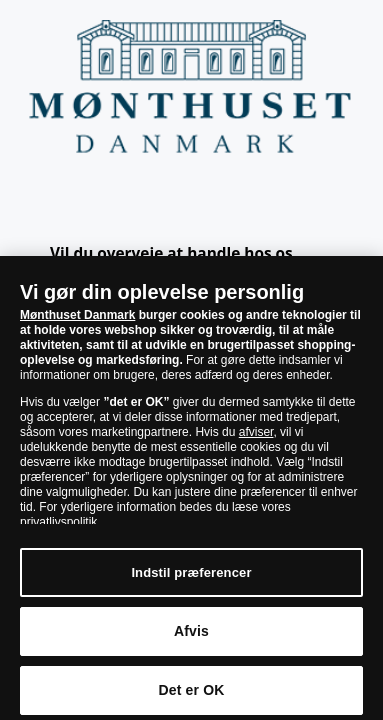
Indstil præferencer (191, 576)
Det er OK (192, 694)
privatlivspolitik (58, 526)
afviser (256, 436)
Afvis (191, 635)
